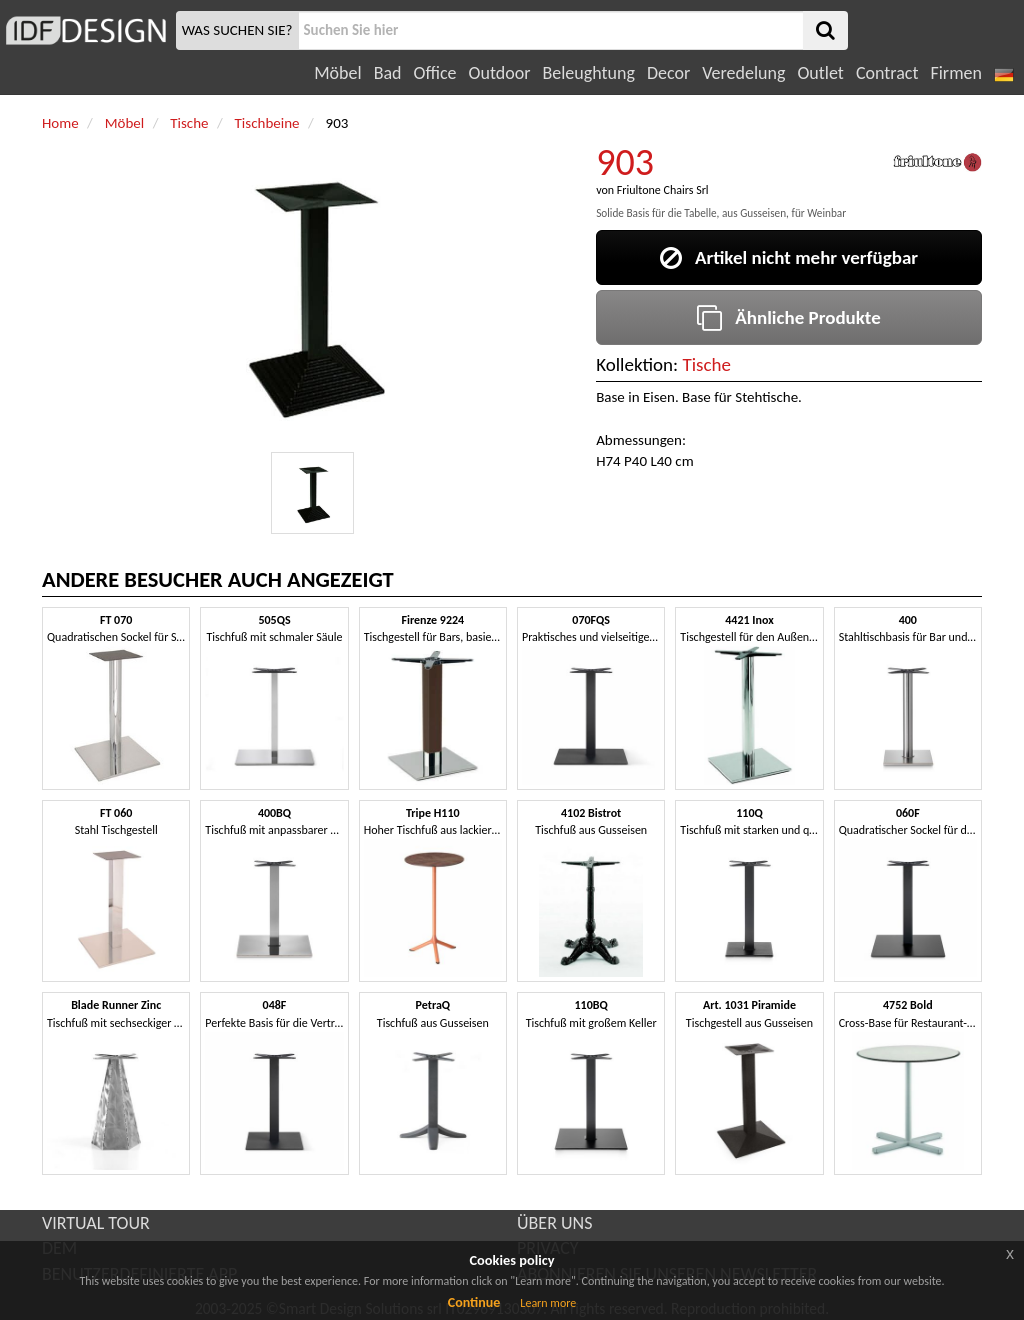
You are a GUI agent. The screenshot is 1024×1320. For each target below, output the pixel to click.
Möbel (337, 73)
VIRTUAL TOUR (96, 1223)
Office (435, 73)
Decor (668, 73)
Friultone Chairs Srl (663, 190)
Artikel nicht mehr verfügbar (789, 257)
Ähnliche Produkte (788, 317)
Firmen (955, 73)
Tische (706, 364)
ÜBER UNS (554, 1223)
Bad (388, 73)
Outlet (820, 73)
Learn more (548, 1303)
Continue (474, 1302)
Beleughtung (588, 73)
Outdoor (500, 73)
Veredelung (743, 73)
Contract (887, 73)
